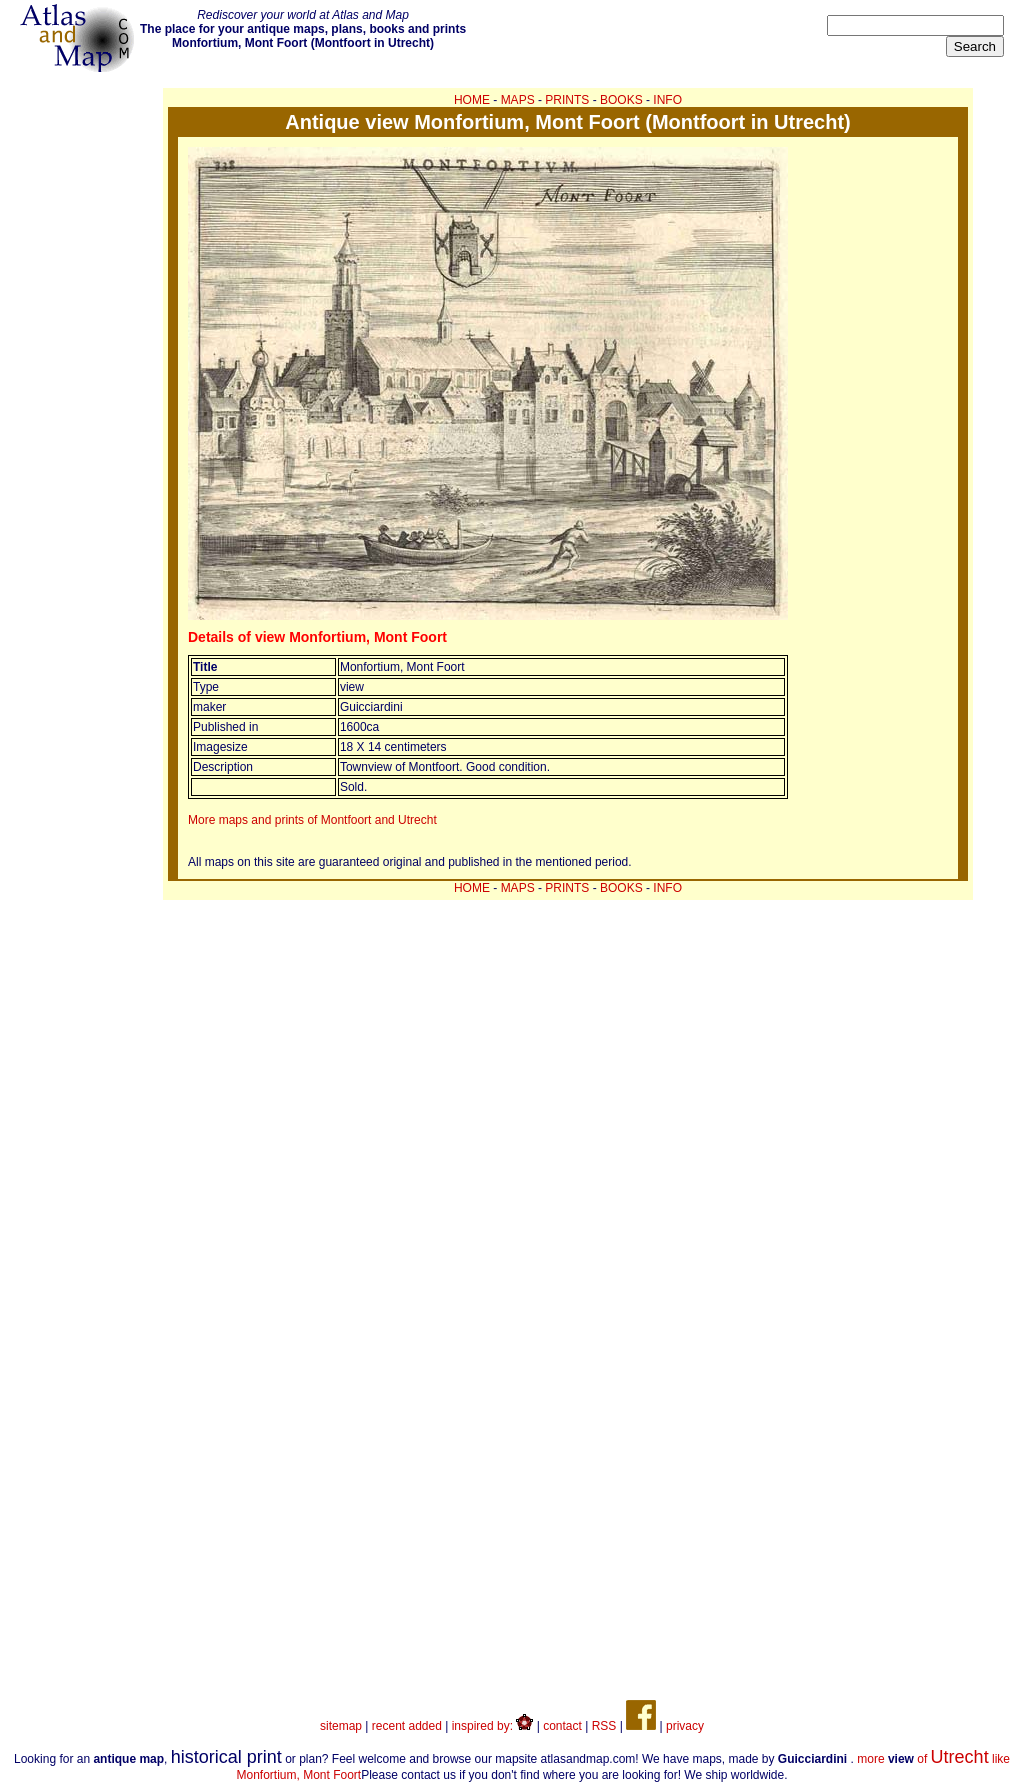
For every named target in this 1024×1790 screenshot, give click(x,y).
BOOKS (621, 100)
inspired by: (493, 1726)
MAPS (518, 100)
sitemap (341, 1726)
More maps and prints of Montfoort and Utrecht (312, 820)
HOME (472, 100)
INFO (667, 100)
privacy (685, 1726)
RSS (604, 1726)
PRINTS (567, 100)
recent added (407, 1726)
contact (562, 1726)
